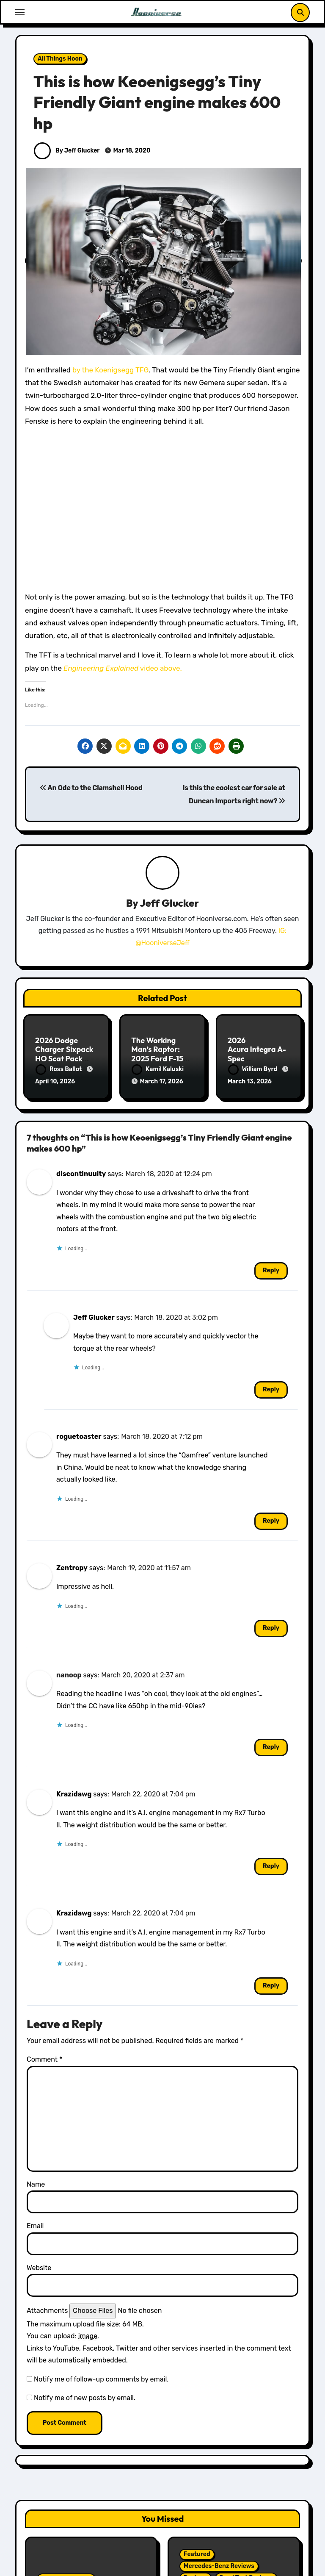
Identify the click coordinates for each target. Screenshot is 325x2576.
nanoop (69, 1675)
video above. (122, 668)
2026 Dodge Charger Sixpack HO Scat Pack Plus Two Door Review (64, 1058)
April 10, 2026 (55, 1081)
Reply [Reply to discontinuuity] (271, 1270)
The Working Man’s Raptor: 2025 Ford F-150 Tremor (159, 1054)
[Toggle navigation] (20, 12)
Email (35, 2226)
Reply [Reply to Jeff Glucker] (271, 1389)
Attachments (47, 2311)
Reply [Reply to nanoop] (271, 1747)
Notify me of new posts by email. (84, 2398)
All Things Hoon (60, 58)
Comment (44, 2059)
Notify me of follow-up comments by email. (101, 2379)
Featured (197, 2554)
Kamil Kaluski (158, 1069)
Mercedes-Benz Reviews (219, 2566)
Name (36, 2184)
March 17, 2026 (161, 1081)
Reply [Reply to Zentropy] (271, 1628)
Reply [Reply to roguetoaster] (271, 1520)
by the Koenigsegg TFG (110, 370)
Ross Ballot (59, 1069)
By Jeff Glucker (66, 150)
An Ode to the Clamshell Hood (91, 788)
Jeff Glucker (169, 903)
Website (39, 2268)
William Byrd (253, 1069)
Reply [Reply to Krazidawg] (271, 1866)
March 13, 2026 (250, 1081)
